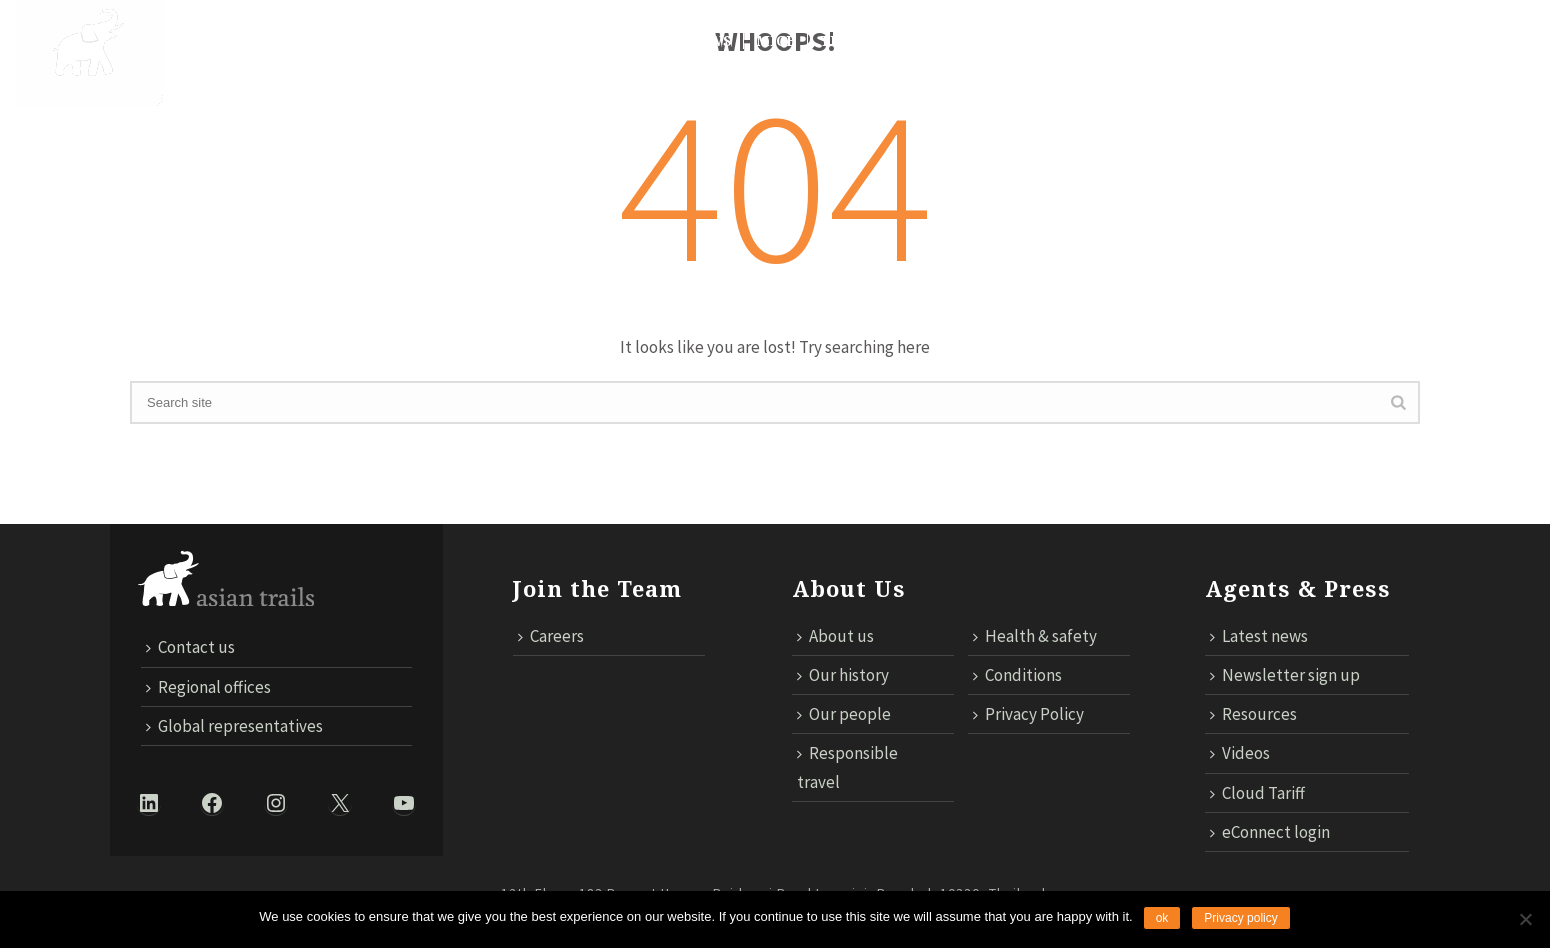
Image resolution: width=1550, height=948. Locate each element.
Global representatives (234, 726)
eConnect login (1270, 832)
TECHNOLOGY (873, 41)
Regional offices (208, 687)
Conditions (1017, 675)
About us (835, 636)
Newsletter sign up (1285, 675)
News (709, 41)
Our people (844, 714)
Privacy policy (1240, 918)
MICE (776, 41)
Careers (551, 636)
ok (1162, 918)
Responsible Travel (578, 41)
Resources (1253, 714)
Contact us (1151, 41)
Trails (441, 41)
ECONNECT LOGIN (1425, 41)
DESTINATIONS (332, 41)
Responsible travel (847, 767)
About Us (213, 41)
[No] (1525, 919)
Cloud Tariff (1278, 41)
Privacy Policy (1028, 714)
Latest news (1259, 636)
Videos (1240, 753)
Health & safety (1035, 636)
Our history (843, 675)
